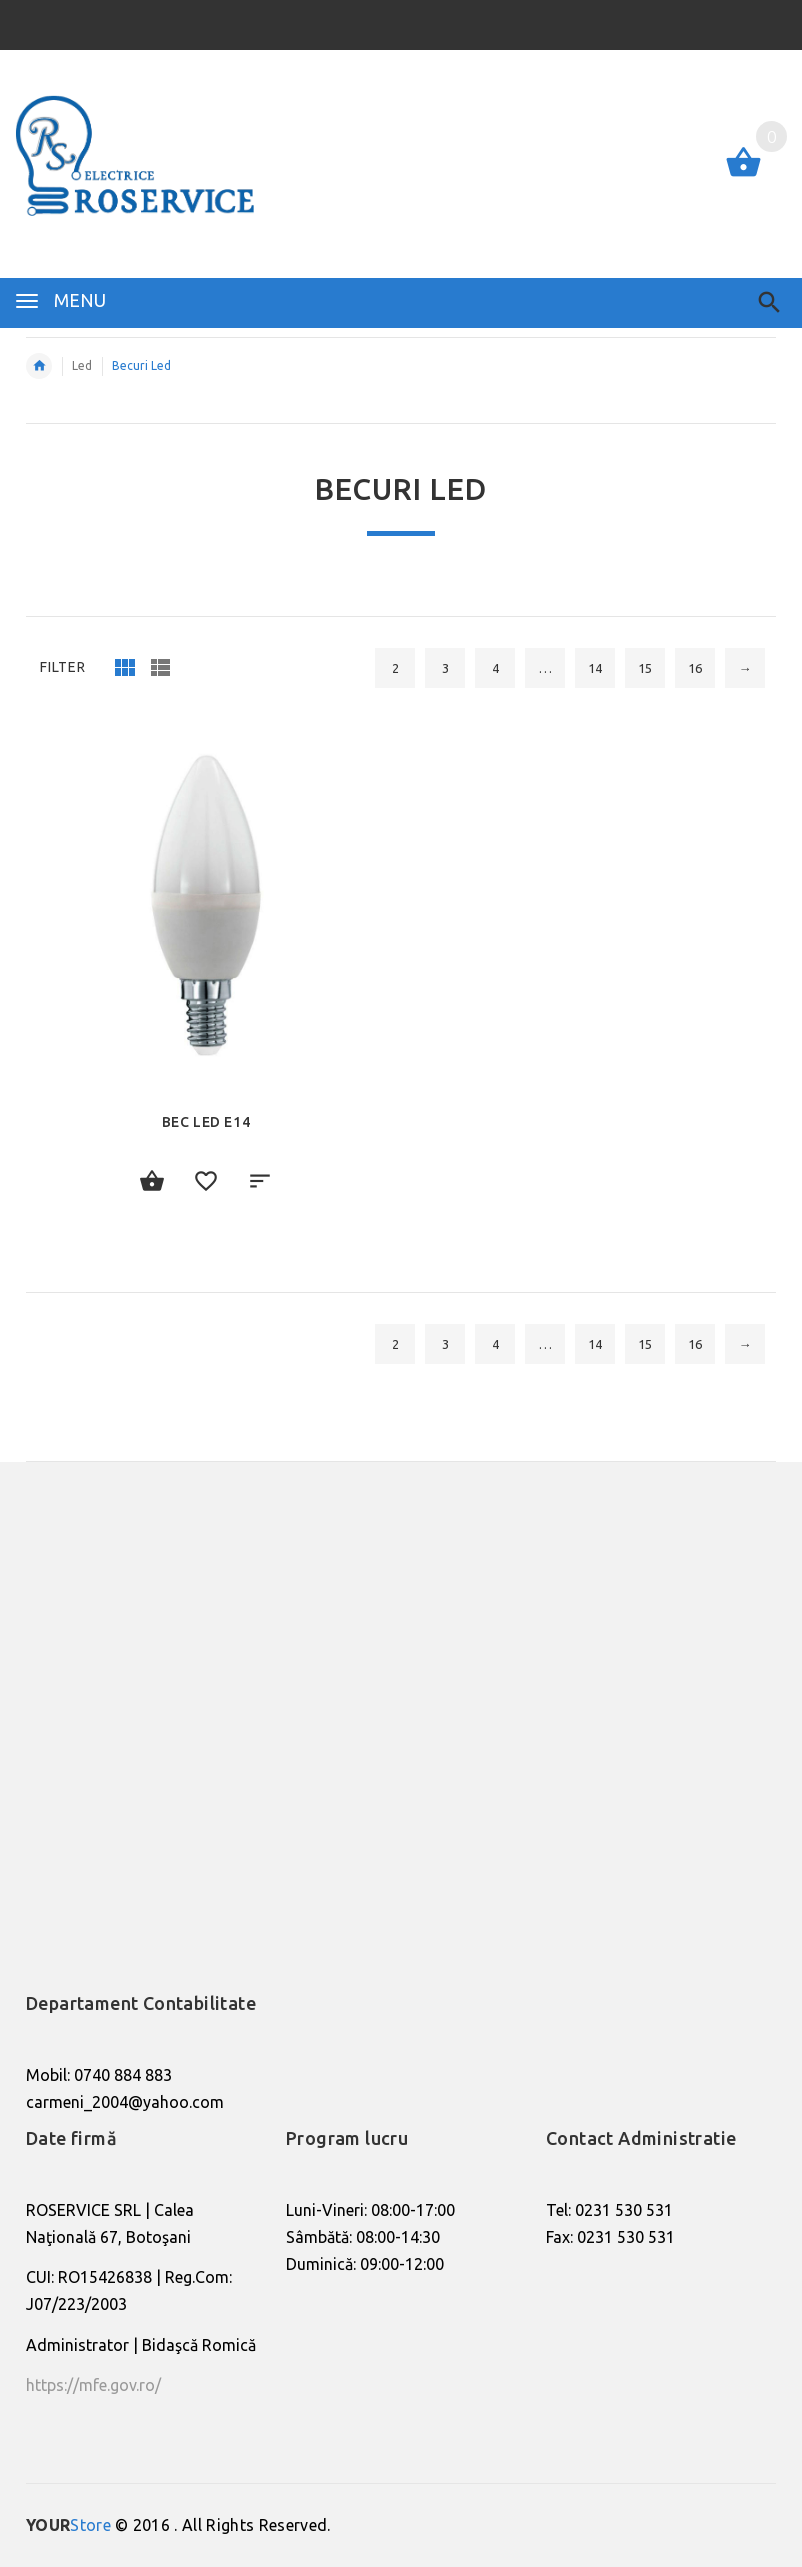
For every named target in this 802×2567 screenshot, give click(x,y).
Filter (63, 667)
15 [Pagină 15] (645, 668)
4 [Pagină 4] (495, 668)
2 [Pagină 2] (395, 668)
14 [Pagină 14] (595, 668)
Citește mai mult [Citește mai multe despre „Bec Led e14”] (152, 1182)
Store (68, 2525)
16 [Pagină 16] (695, 668)
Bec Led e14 (206, 1122)
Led (82, 365)
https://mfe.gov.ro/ (93, 2385)
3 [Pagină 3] (445, 668)
